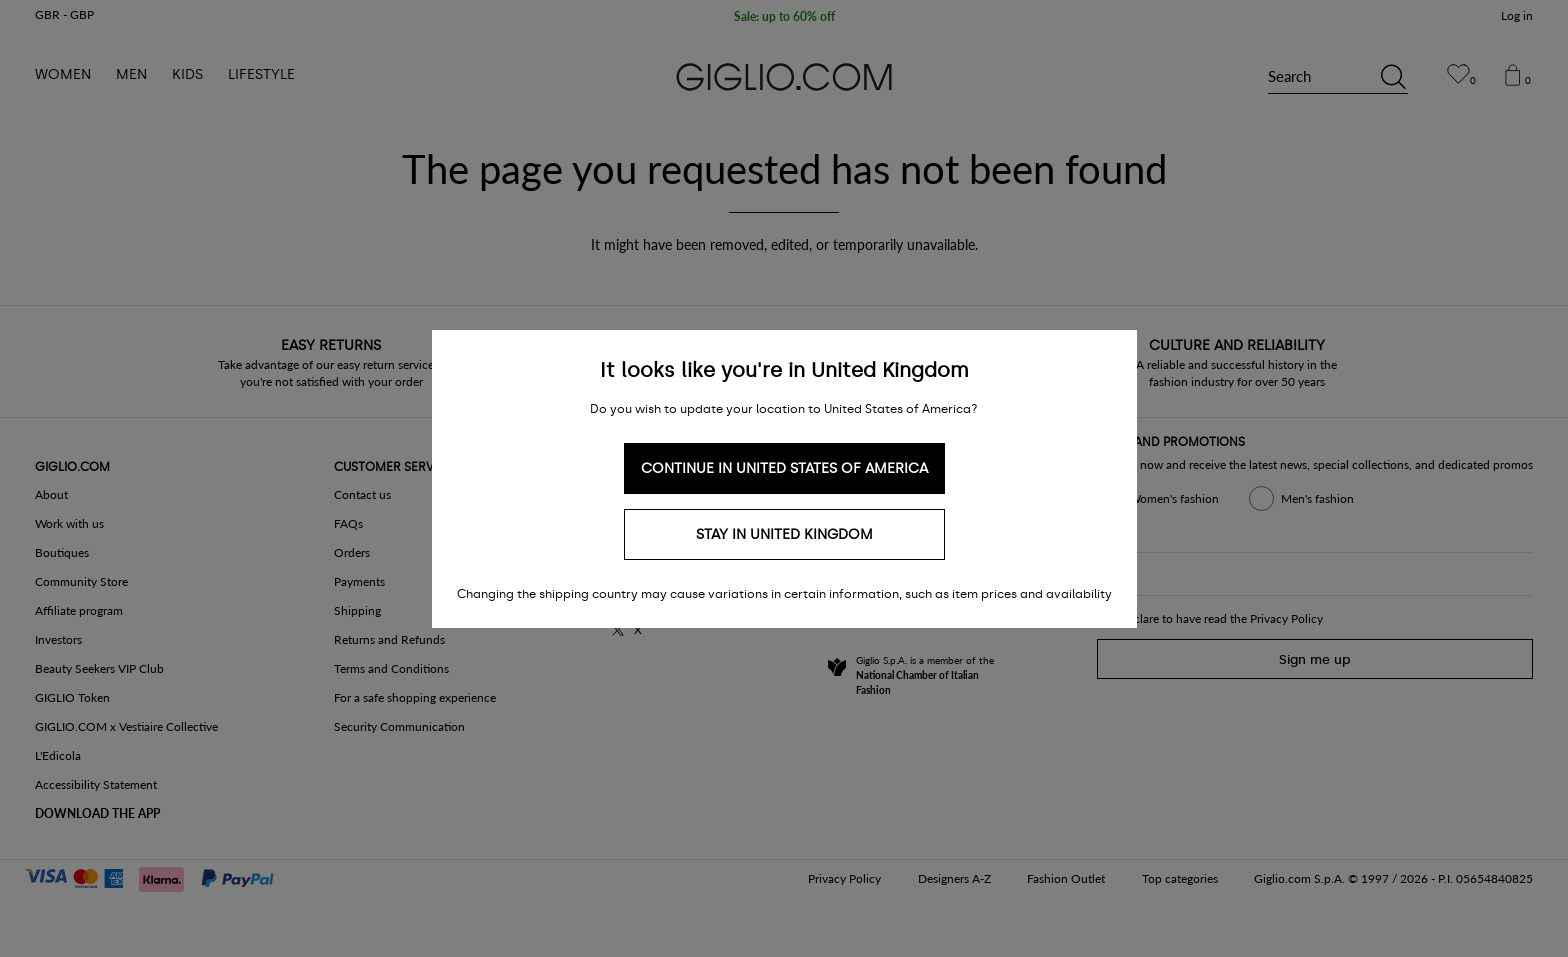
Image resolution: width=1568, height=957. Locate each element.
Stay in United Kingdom (784, 534)
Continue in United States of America (784, 468)
